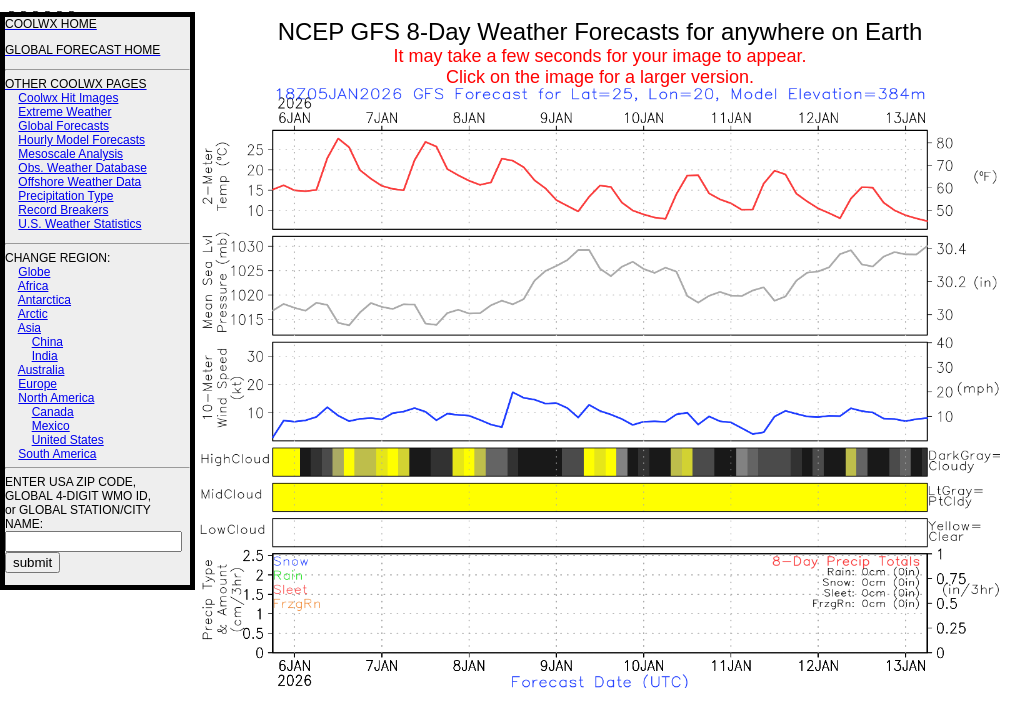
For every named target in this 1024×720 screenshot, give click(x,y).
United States (68, 440)
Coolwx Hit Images (68, 98)
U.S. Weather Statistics (79, 224)
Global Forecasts (63, 126)
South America (57, 454)
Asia (29, 328)
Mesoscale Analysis (70, 154)
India (45, 356)
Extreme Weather (64, 112)
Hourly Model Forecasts (81, 140)
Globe (34, 272)
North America (56, 398)
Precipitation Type (65, 196)
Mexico (51, 426)
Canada (53, 412)
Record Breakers (63, 210)
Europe (37, 384)
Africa (33, 286)
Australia (41, 370)
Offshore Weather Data (79, 182)
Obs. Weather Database (82, 168)
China (47, 342)
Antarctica (44, 300)
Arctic (33, 314)
